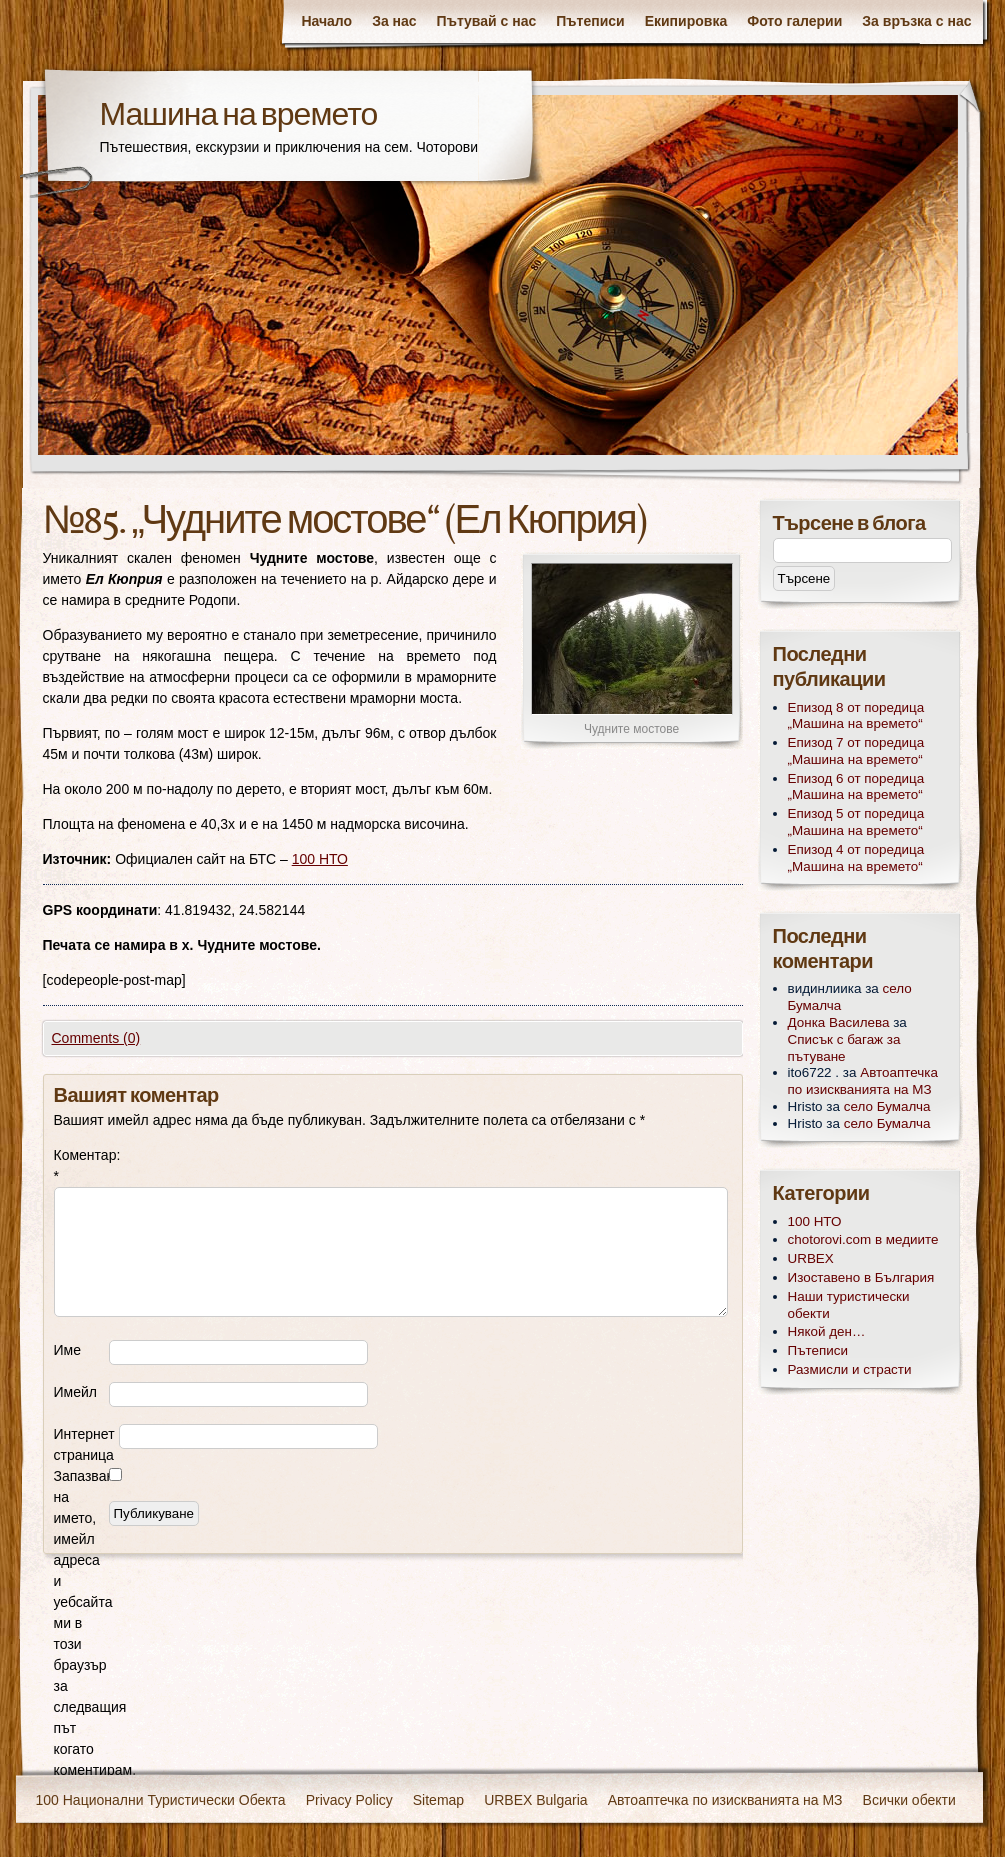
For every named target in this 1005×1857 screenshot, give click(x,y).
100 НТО (320, 859)
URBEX (811, 1258)
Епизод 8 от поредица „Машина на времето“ (856, 716)
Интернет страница (84, 1444)
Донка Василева (839, 1022)
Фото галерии (794, 21)
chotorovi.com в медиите (863, 1239)
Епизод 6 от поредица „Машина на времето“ (856, 787)
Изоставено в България (861, 1277)
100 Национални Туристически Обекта (161, 1800)
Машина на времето (239, 117)
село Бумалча (887, 1106)
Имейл (75, 1392)
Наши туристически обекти (849, 1305)
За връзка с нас (916, 21)
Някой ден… (827, 1331)
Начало (326, 21)
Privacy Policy (349, 1800)
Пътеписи (590, 21)
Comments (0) (96, 1038)
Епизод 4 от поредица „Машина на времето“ (856, 858)
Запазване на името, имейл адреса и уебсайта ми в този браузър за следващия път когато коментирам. (81, 1623)
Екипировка (686, 21)
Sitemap (438, 1800)
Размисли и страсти (850, 1369)
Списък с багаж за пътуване (844, 1048)
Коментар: (81, 1165)
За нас (394, 21)
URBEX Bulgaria (536, 1800)
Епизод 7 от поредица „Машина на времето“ (856, 751)
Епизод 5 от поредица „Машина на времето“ (856, 822)
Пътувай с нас (487, 21)
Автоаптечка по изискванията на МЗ (863, 1081)
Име (67, 1350)
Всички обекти (909, 1800)
